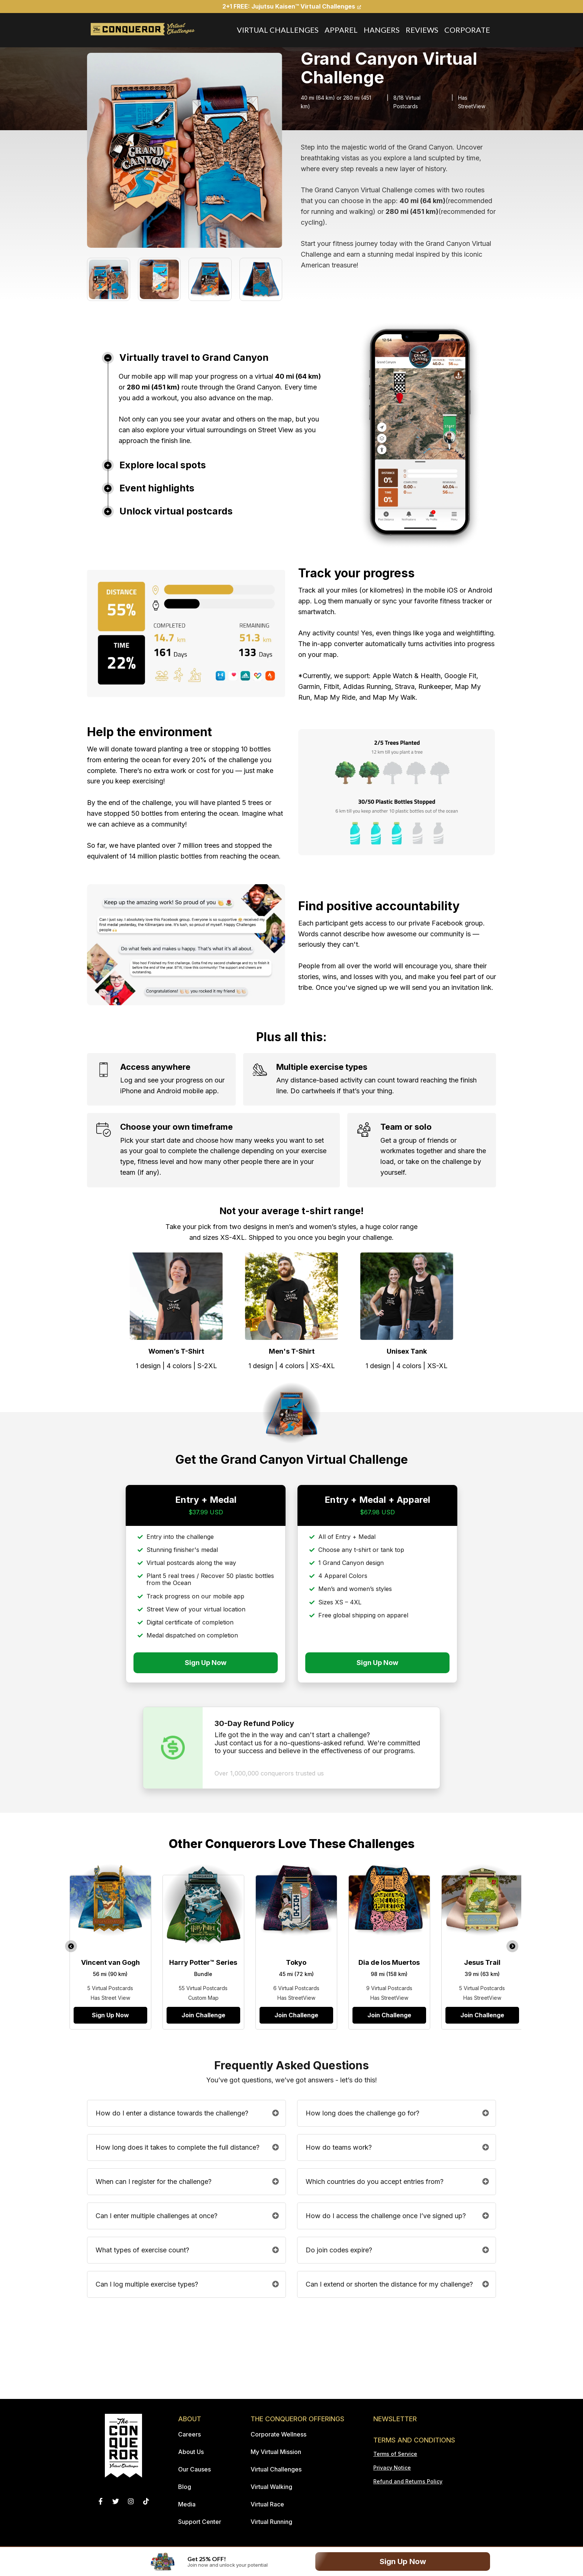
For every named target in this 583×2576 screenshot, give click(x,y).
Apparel (341, 29)
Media (187, 2504)
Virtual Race (267, 2504)
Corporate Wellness (278, 2434)
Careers (189, 2434)
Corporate (467, 29)
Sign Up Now (403, 2561)
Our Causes (194, 2469)
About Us (191, 2451)
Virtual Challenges (278, 29)
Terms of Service (395, 2454)
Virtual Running (271, 2521)
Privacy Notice (392, 2467)
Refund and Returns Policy (407, 2481)
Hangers (382, 29)
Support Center (199, 2521)
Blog (184, 2486)
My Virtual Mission (276, 2451)
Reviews (422, 29)
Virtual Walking (271, 2486)
